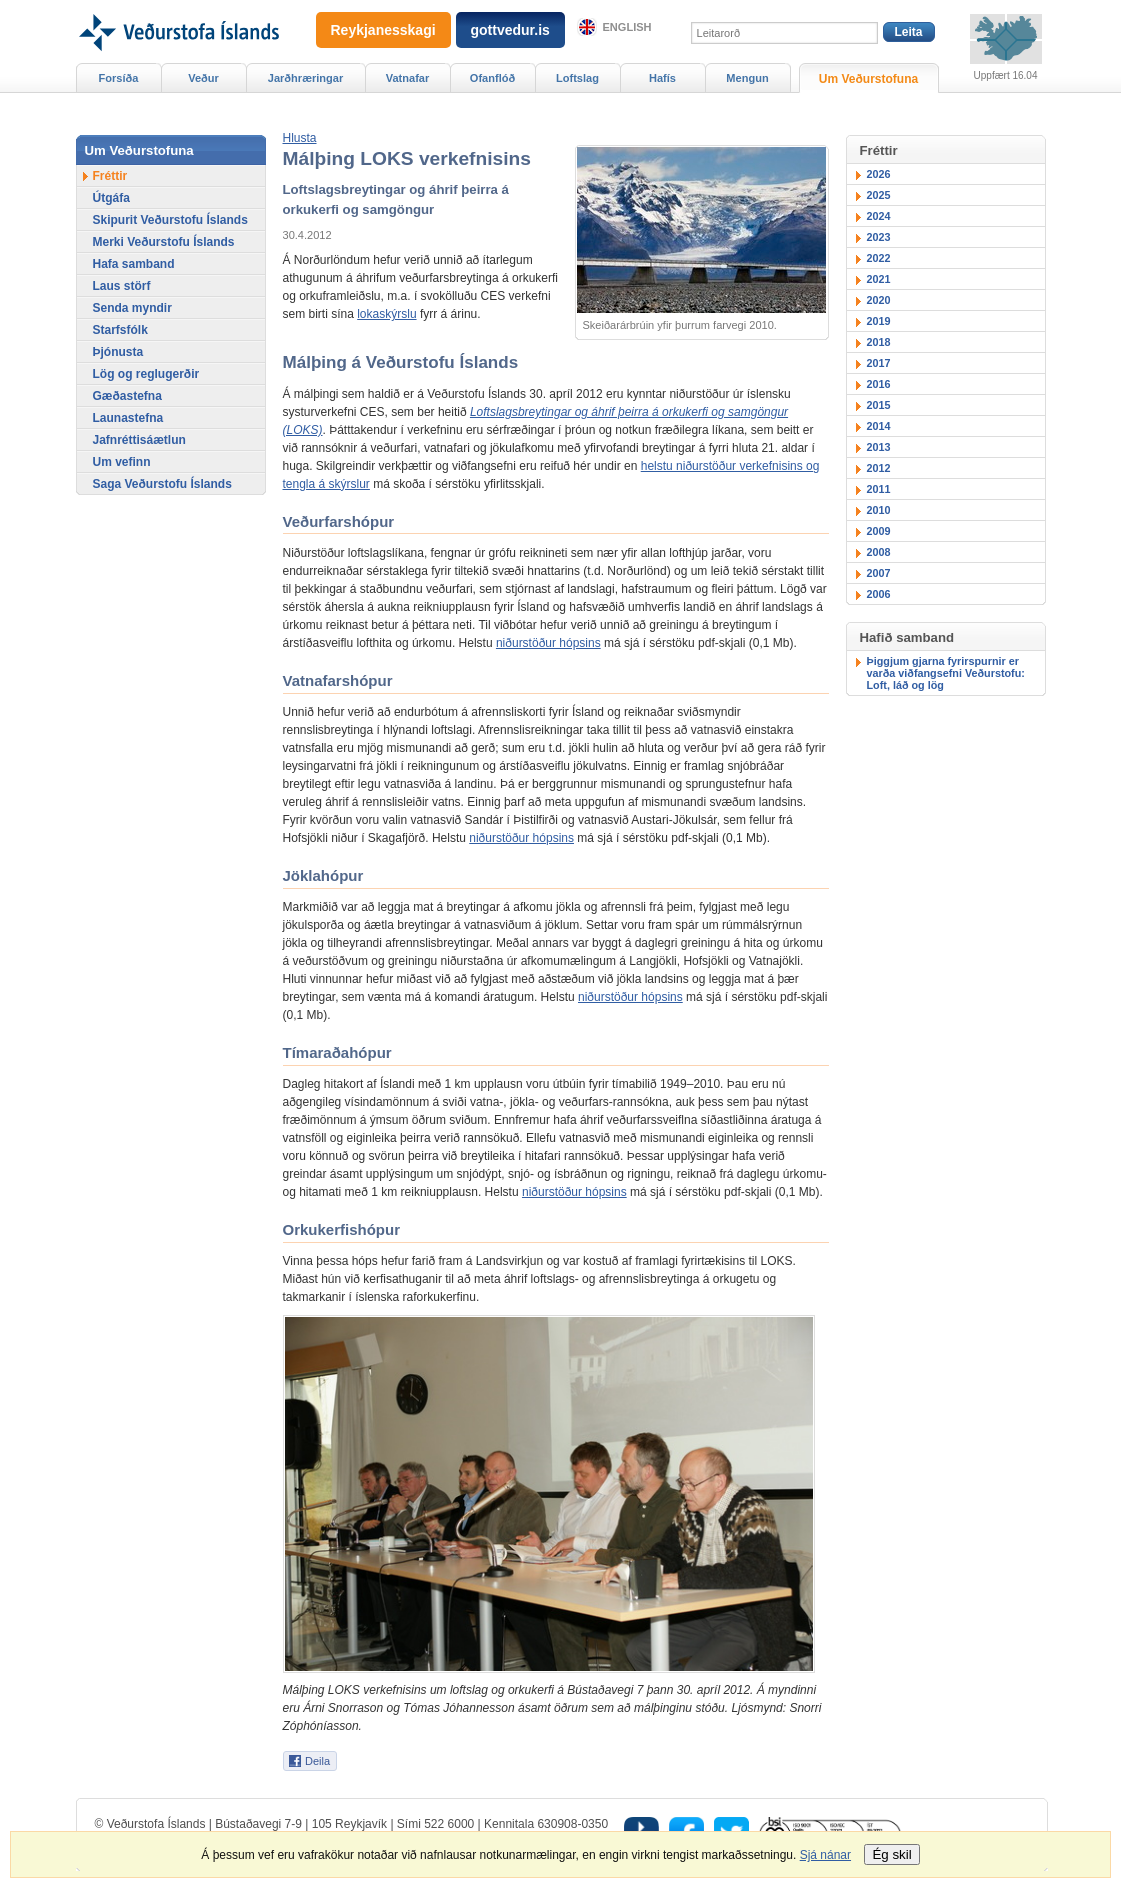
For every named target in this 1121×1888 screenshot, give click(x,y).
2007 (879, 573)
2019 (879, 321)
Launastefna (128, 418)
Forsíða (119, 78)
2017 (879, 363)
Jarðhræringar (305, 78)
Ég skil (891, 1854)
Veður (203, 78)
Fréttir (110, 176)
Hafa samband (134, 264)
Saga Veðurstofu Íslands (162, 484)
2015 (879, 405)
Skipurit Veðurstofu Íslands (170, 220)
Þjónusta (118, 352)
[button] (300, 138)
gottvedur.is (510, 30)
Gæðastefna (127, 396)
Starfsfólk (120, 330)
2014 (879, 426)
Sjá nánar (825, 1855)
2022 (879, 258)
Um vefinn (122, 462)
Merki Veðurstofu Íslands (164, 242)
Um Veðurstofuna (868, 79)
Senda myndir (132, 308)
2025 (879, 195)
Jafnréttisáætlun (139, 440)
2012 (879, 468)
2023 (879, 237)
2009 (879, 531)
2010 (879, 510)
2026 (879, 174)
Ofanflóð (492, 78)
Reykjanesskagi (383, 30)
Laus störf (122, 286)
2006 (879, 594)
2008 (879, 552)
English (627, 27)
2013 (879, 447)
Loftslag (577, 78)
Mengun (747, 78)
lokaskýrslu (386, 314)
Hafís (662, 78)
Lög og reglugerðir (146, 374)
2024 (879, 216)
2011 (879, 489)
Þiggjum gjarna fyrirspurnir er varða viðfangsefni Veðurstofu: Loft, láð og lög (946, 673)
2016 (879, 384)
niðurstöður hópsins (548, 643)
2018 (879, 342)
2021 (879, 279)
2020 (879, 300)
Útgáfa (111, 198)
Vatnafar (408, 78)
